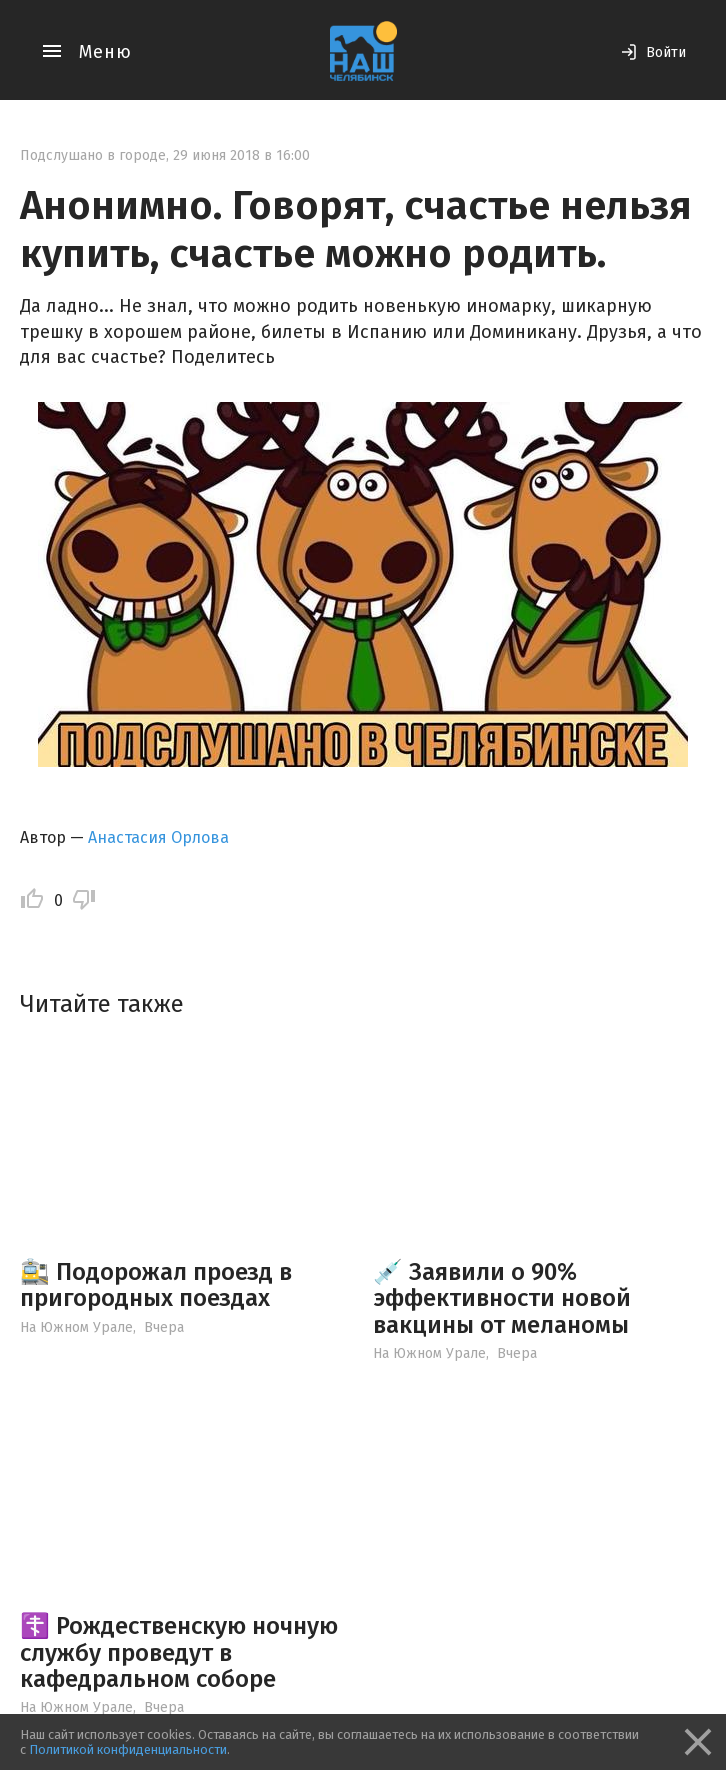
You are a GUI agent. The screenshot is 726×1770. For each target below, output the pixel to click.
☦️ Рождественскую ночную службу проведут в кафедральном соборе (179, 1652)
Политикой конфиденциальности (128, 1749)
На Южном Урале (76, 1327)
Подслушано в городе (93, 155)
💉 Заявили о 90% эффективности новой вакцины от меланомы (502, 1298)
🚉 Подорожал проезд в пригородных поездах (156, 1285)
